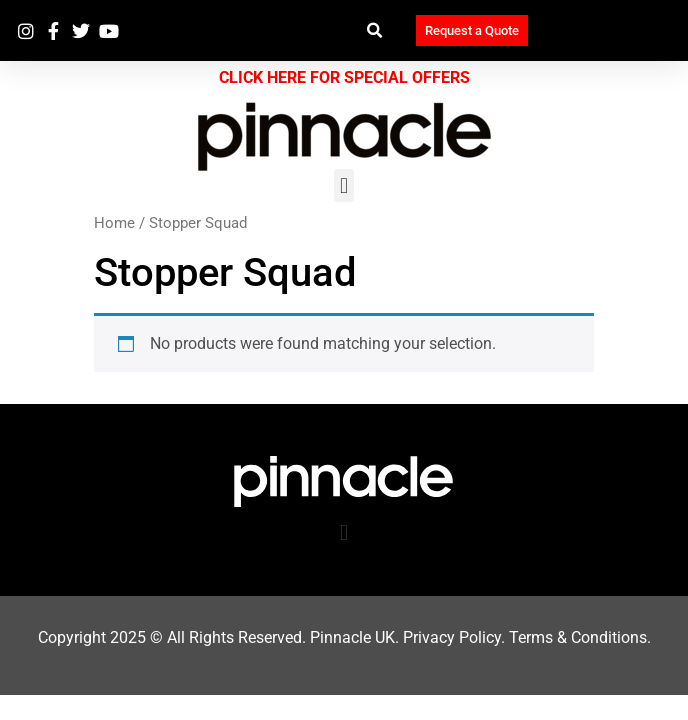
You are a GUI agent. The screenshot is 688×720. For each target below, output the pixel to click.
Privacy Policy (452, 637)
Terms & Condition (574, 637)
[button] (375, 30)
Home (114, 223)
